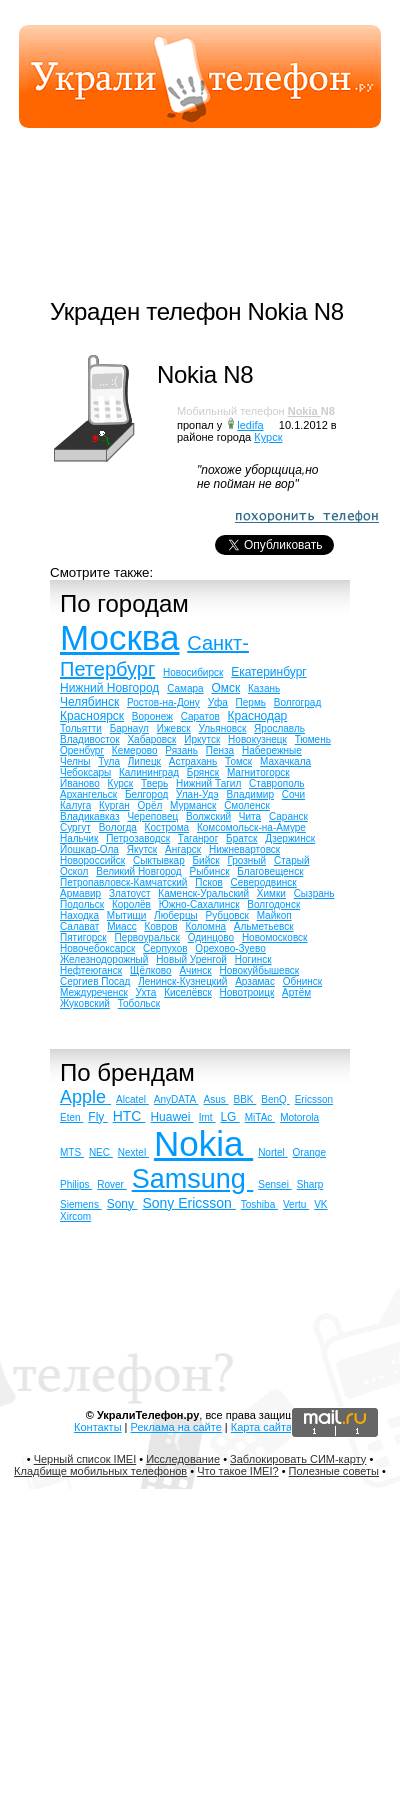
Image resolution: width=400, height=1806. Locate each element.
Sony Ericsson (188, 1203)
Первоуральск (146, 937)
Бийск (205, 860)
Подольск (82, 904)
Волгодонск (273, 904)
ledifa (250, 425)
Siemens (81, 1204)
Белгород (146, 794)
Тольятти (81, 728)
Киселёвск (188, 992)
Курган (114, 805)
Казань (264, 688)
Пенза (220, 750)
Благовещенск (270, 871)
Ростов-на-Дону (163, 702)
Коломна (205, 926)
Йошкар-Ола (89, 849)
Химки (271, 893)
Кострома (167, 827)
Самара (185, 688)
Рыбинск (209, 871)
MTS (72, 1152)
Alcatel (132, 1099)
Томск (238, 761)
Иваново (80, 783)
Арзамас (255, 981)
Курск (268, 437)
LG (229, 1117)
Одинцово (211, 937)
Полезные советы (334, 1471)
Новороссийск (92, 860)
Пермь (251, 702)
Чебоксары (85, 772)
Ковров (160, 926)
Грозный (246, 860)
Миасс (121, 926)
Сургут (75, 827)
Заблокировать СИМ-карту (298, 1459)
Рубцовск (227, 915)
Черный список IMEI (85, 1459)
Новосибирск (193, 672)
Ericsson (314, 1099)
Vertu (296, 1204)
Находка (79, 915)
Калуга (75, 805)
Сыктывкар (159, 860)
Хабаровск (151, 739)
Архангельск (88, 794)
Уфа (218, 702)
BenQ (275, 1099)
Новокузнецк (257, 739)
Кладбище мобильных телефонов (100, 1471)
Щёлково (151, 970)
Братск (241, 838)
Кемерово (135, 750)
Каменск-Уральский (203, 893)
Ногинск (253, 959)
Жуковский (85, 1003)
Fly (97, 1117)
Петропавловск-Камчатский (123, 882)
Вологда (118, 827)
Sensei (274, 1184)
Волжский (208, 816)
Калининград (149, 772)
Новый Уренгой (191, 959)
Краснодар (258, 716)
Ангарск (183, 849)
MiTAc (260, 1117)
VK (320, 1204)
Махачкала (285, 761)
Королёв (131, 904)
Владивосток (90, 739)
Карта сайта (261, 1427)
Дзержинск (290, 838)
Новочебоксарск (97, 948)
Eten (71, 1117)
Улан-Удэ (197, 794)
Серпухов (165, 948)
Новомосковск (275, 937)
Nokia (304, 411)
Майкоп (274, 915)
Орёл (150, 805)
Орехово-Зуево (230, 948)
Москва (120, 637)
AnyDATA (176, 1099)
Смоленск (247, 805)
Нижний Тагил (208, 783)
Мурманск (193, 805)
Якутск (142, 849)
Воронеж (152, 716)
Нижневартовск (244, 849)
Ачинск (195, 970)
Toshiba (259, 1204)
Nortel (272, 1152)
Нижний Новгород (109, 688)
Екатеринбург (269, 672)
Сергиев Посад (95, 981)
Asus (216, 1099)
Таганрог (198, 838)
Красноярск (92, 716)
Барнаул (129, 728)
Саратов (200, 716)
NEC (101, 1152)
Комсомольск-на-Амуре (251, 827)
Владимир (250, 794)
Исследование (183, 1459)
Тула (109, 761)
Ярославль (279, 728)
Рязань (181, 750)
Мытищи (127, 915)
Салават (79, 926)
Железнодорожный (104, 959)
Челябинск (89, 702)
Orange (309, 1152)
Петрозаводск (138, 838)
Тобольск (139, 1003)
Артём (296, 992)
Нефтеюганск (91, 970)
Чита (250, 816)
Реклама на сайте (176, 1427)
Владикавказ (90, 816)
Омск (225, 688)
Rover (111, 1184)
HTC (129, 1116)
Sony (122, 1204)
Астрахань (193, 761)
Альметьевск (264, 926)
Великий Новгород (138, 871)
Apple (85, 1097)
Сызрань (314, 893)
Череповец (152, 816)
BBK (245, 1099)
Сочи (293, 794)
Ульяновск (223, 728)
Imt (207, 1117)
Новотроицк (247, 992)
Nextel (133, 1152)
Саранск (288, 816)
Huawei (171, 1117)
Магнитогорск (258, 772)
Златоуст (130, 893)
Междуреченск (94, 992)
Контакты (98, 1427)
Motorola (299, 1117)
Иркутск (202, 739)
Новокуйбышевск (260, 970)
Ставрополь (277, 783)
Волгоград (297, 702)
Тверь (154, 783)
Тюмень (313, 739)
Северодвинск (264, 882)
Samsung (193, 1179)
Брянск (203, 772)
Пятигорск (83, 937)
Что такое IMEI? (237, 1471)
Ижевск (174, 728)
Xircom (75, 1216)
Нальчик (79, 838)
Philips (76, 1184)
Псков (209, 882)
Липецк (144, 761)
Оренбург (82, 750)
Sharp (310, 1184)
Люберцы (176, 915)
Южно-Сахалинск (199, 904)
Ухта (146, 992)
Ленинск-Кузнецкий (182, 981)
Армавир (80, 893)
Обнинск (303, 981)
